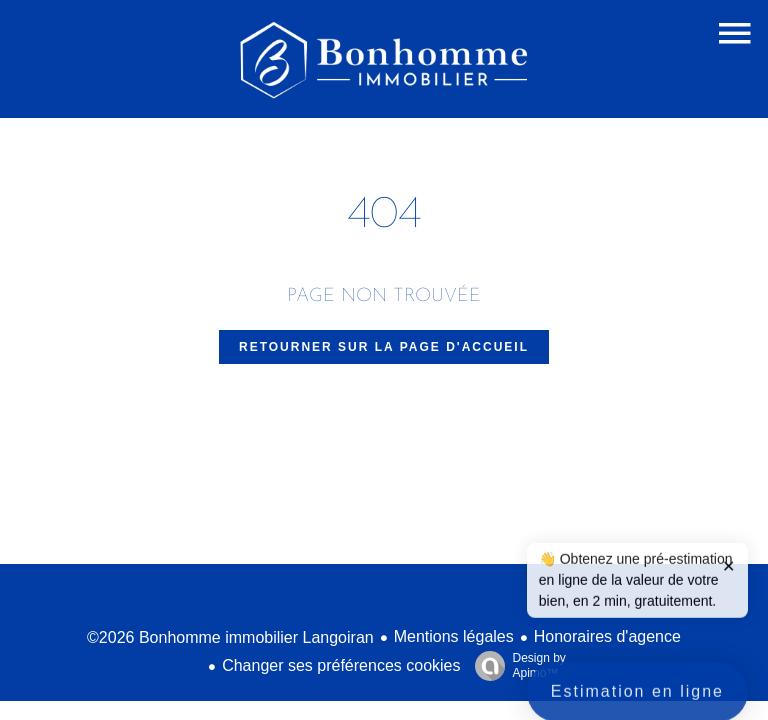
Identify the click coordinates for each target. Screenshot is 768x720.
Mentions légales (454, 636)
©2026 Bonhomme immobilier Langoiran (230, 637)
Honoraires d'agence (607, 636)
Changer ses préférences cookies (341, 665)
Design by (515, 666)
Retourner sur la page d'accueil (384, 347)
